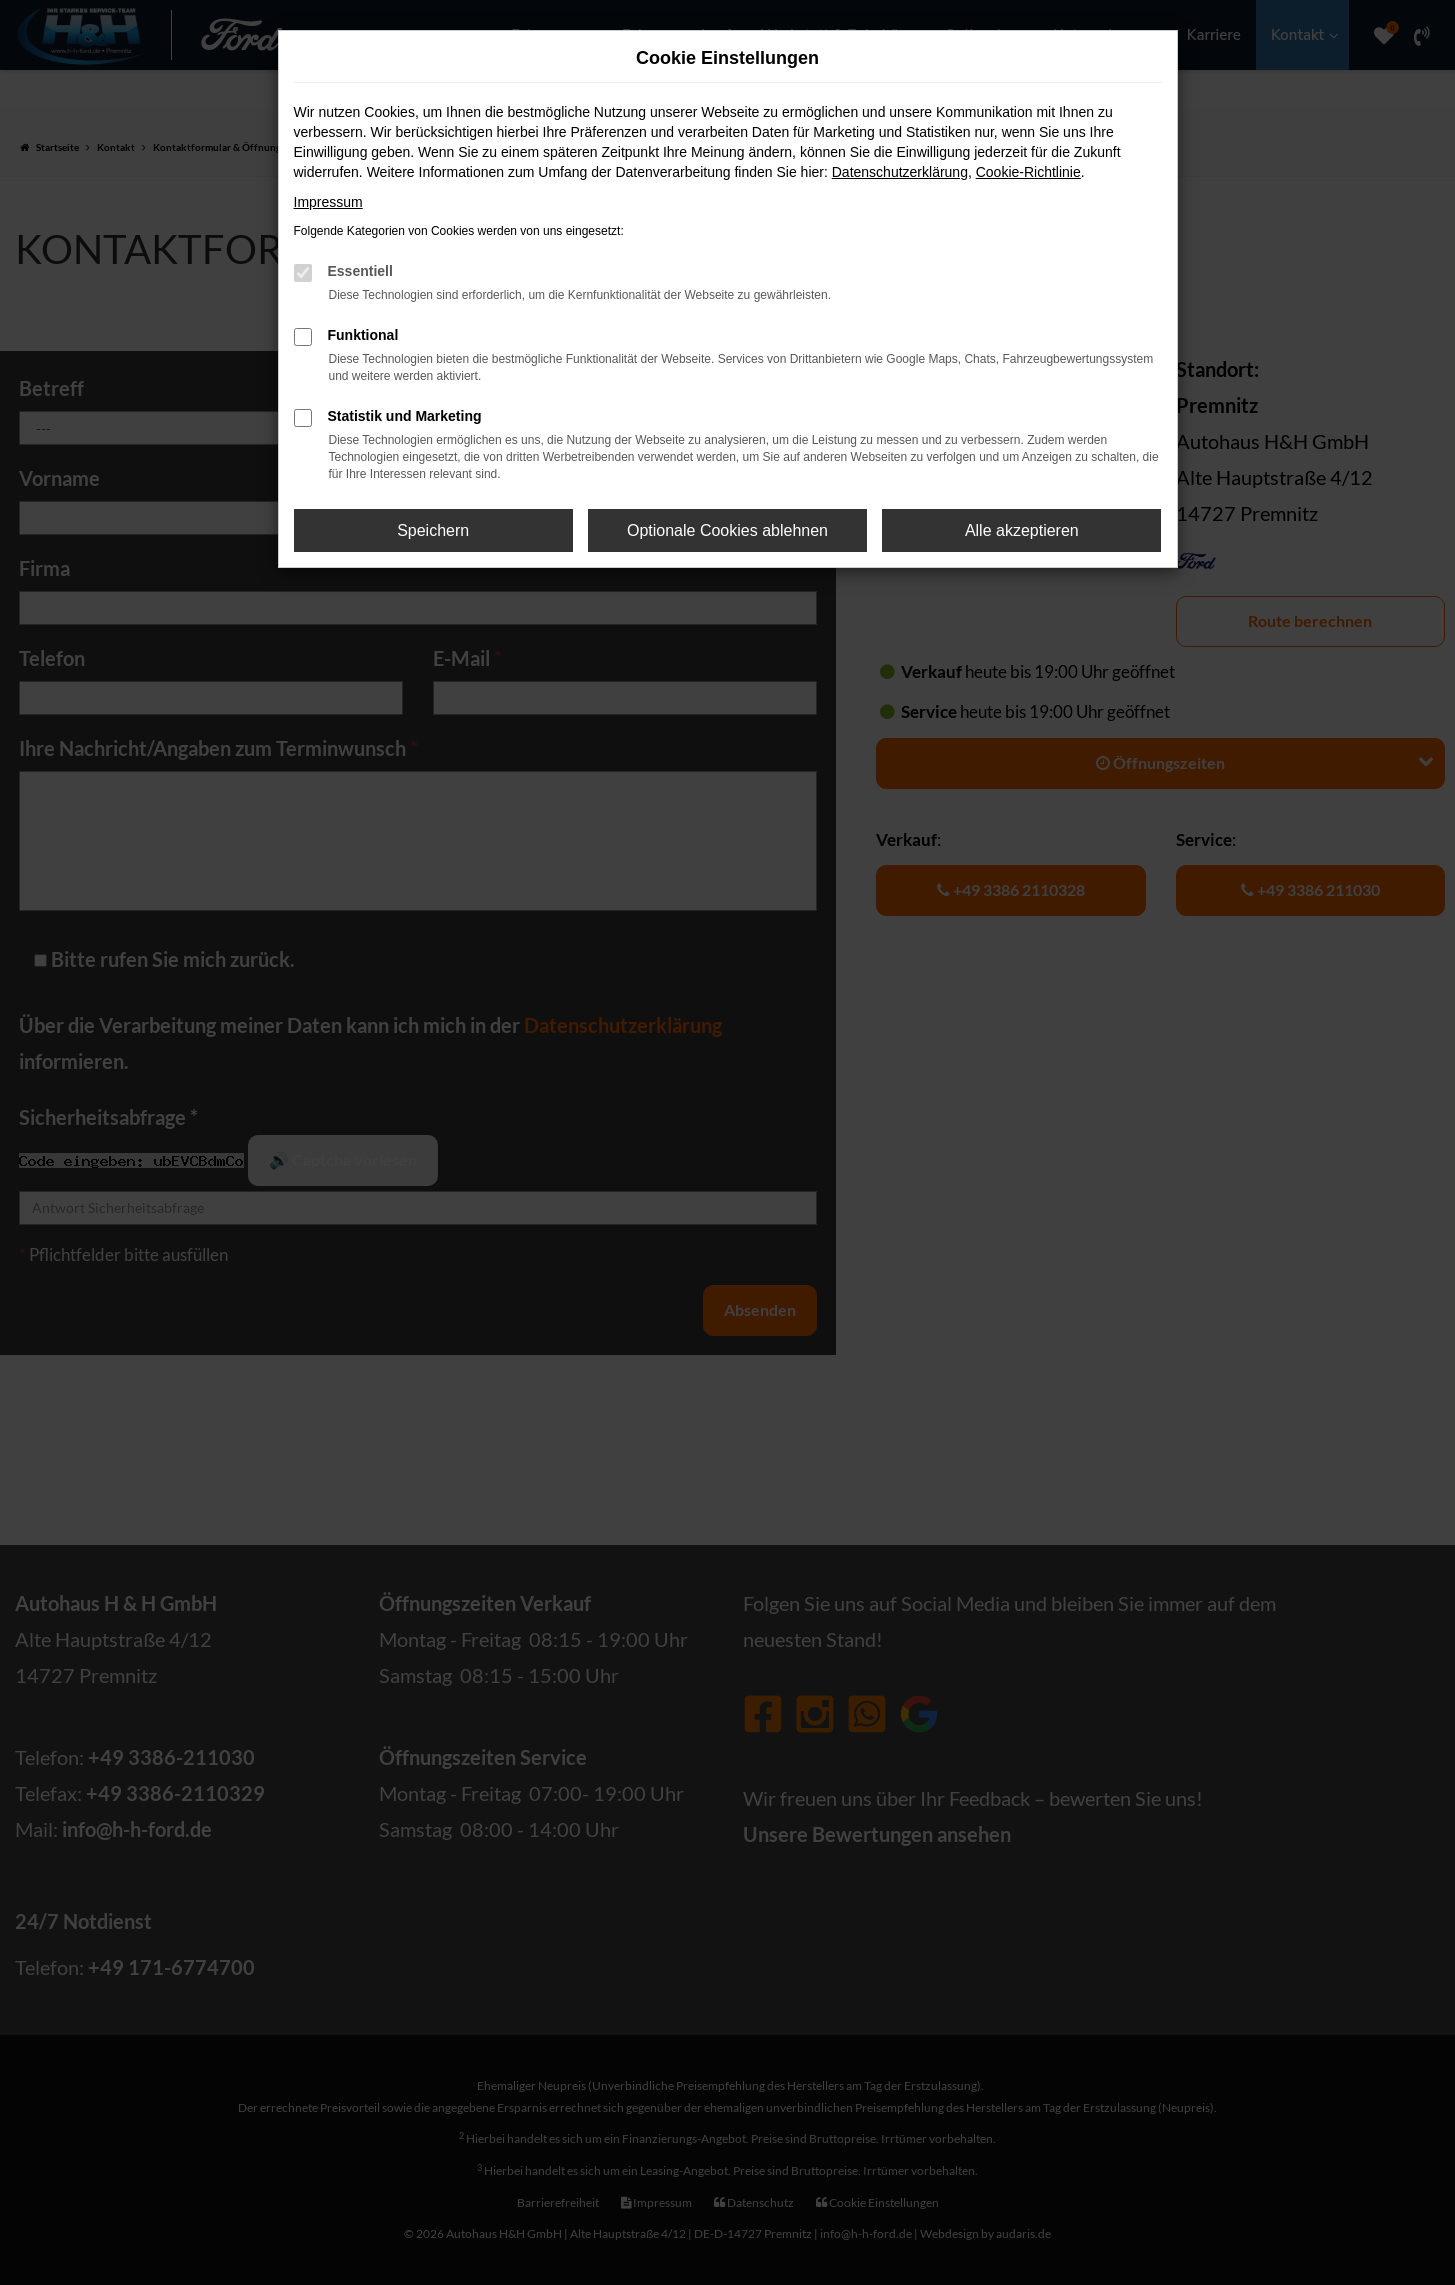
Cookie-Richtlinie (1028, 172)
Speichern (433, 530)
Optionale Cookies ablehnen (727, 530)
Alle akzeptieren (1022, 530)
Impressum (328, 202)
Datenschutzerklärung (900, 172)
